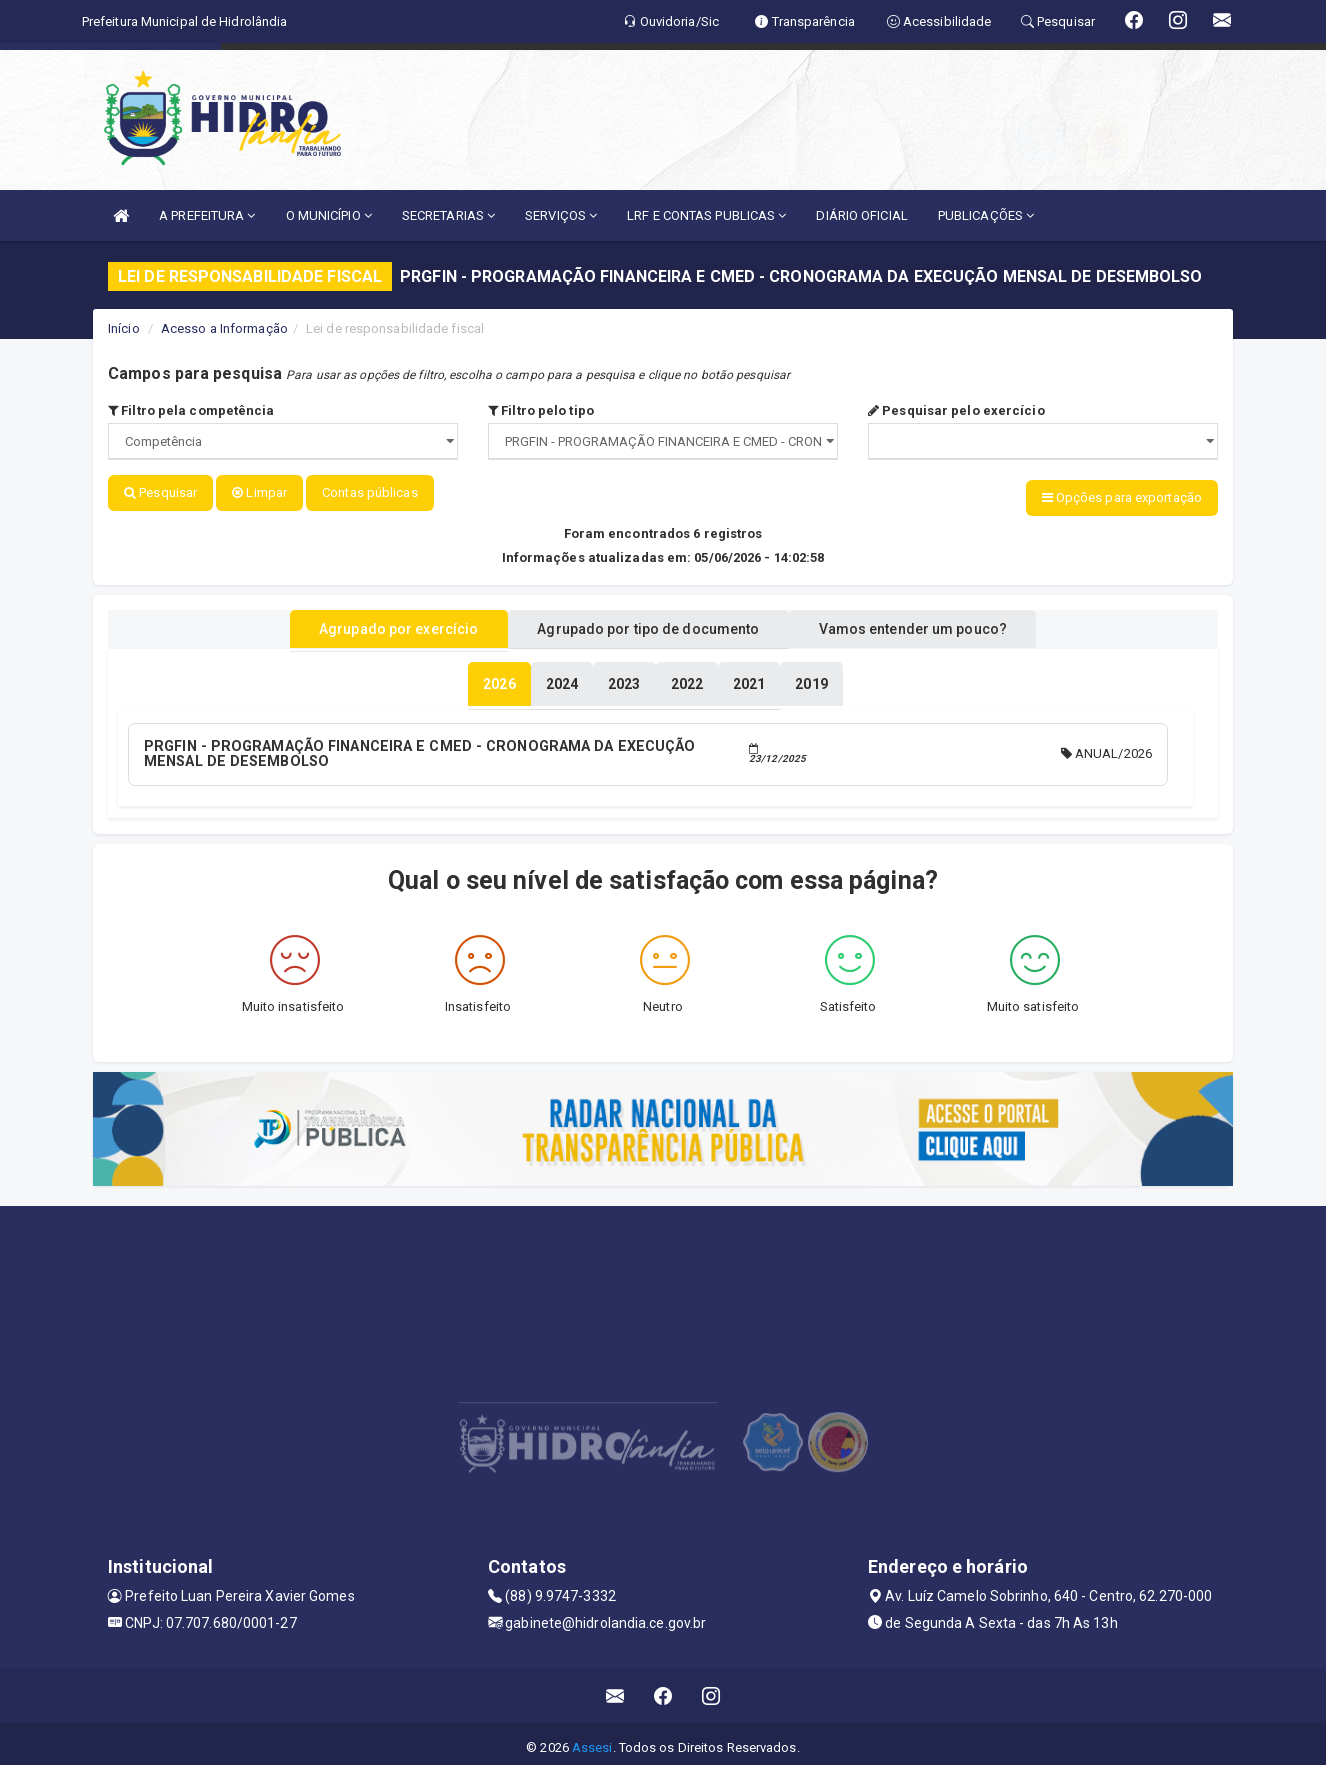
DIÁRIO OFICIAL (861, 215)
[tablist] (499, 678)
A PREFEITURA (207, 215)
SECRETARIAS (448, 215)
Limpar (259, 492)
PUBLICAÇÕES (986, 215)
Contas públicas (370, 492)
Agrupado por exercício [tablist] (373, 623)
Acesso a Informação (224, 328)
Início (124, 328)
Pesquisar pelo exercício (956, 410)
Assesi (592, 1739)
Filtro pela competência (191, 410)
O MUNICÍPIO (329, 215)
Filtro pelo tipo (541, 410)
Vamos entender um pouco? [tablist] (937, 623)
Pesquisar (160, 492)
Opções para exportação (1122, 497)
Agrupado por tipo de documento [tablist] (648, 623)
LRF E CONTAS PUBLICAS (706, 215)
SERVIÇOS (561, 215)
